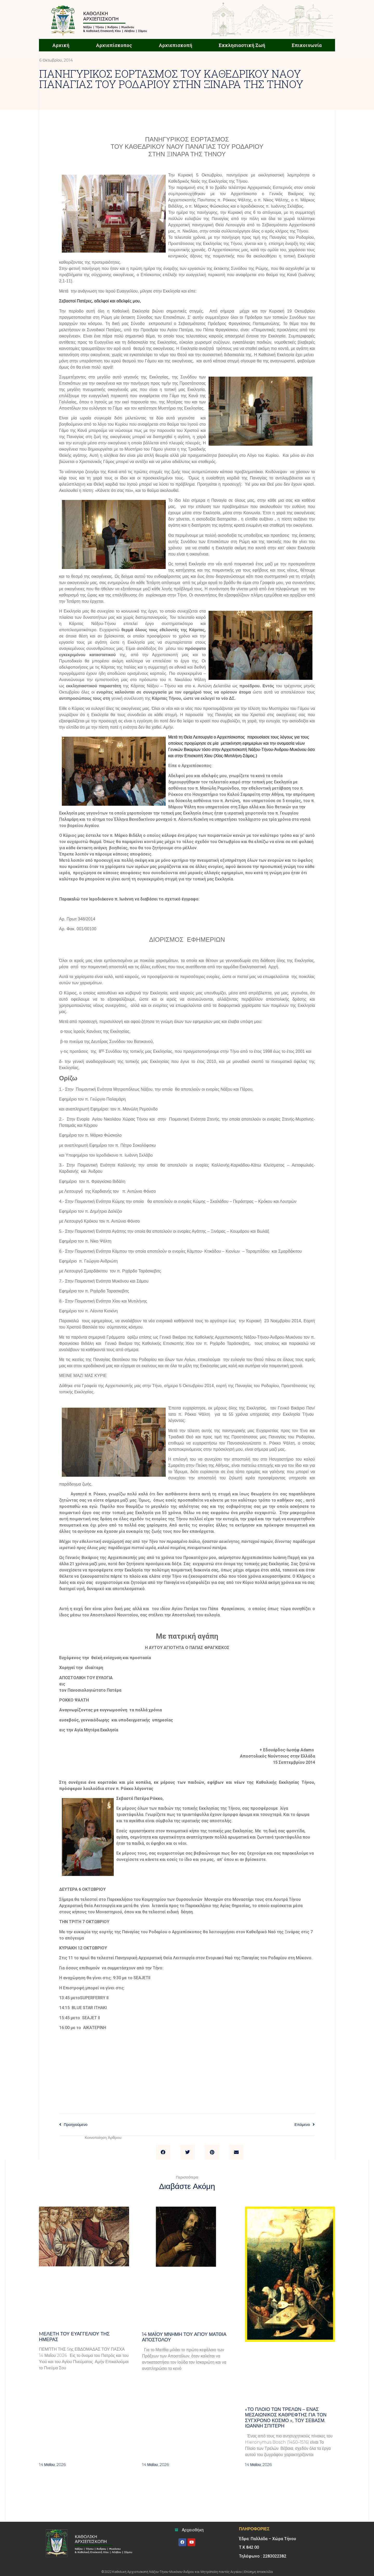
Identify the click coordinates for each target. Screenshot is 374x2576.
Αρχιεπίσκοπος (114, 45)
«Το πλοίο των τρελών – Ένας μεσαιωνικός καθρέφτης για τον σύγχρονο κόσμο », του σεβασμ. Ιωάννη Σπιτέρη (285, 2417)
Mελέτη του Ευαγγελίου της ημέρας (74, 2336)
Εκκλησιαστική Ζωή (242, 45)
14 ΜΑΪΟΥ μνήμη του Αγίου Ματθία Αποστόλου (184, 2337)
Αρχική (60, 45)
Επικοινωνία (307, 45)
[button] (163, 2152)
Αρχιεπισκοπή (175, 45)
